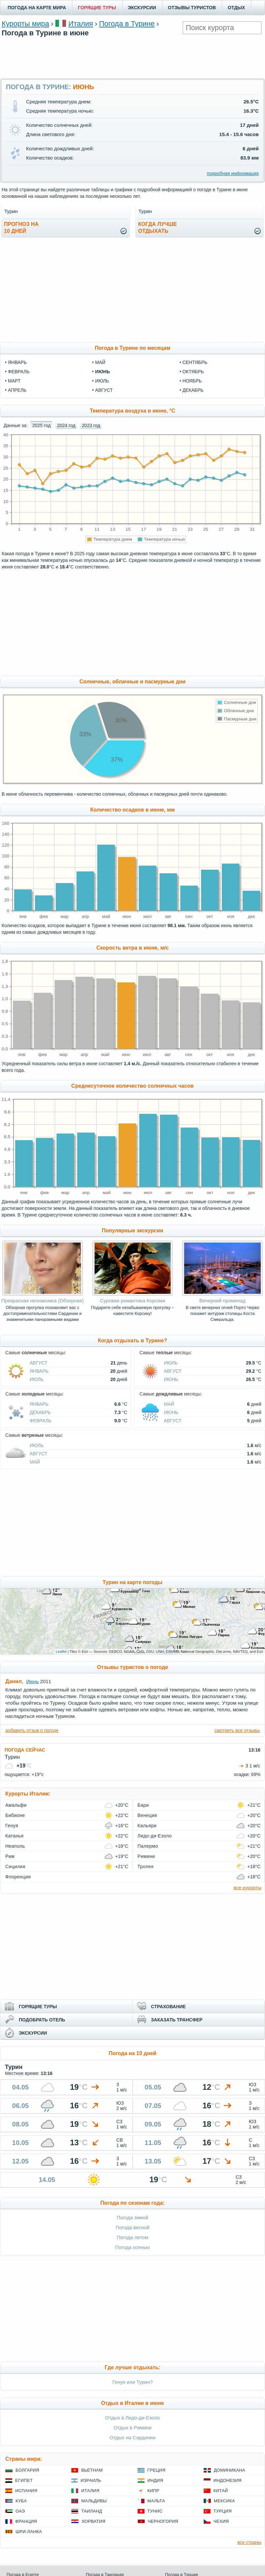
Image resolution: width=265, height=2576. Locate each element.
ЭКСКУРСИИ (142, 7)
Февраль (40, 1420)
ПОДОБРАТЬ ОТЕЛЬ (42, 2019)
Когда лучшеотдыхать (157, 227)
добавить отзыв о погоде (31, 1730)
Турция (223, 2511)
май (100, 362)
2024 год (66, 425)
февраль (19, 371)
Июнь (171, 1379)
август (104, 390)
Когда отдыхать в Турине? (132, 1340)
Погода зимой (133, 2217)
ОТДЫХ (236, 7)
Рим (10, 1856)
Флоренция (18, 1876)
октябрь (193, 371)
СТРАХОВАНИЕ (168, 2006)
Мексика (224, 2500)
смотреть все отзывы (237, 1730)
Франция (26, 2521)
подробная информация (233, 173)
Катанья (14, 1835)
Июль (37, 1379)
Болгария (27, 2470)
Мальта (156, 2500)
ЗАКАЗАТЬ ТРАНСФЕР (177, 2019)
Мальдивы (94, 2500)
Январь (39, 1371)
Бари (143, 1805)
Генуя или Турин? (132, 2382)
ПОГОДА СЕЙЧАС (25, 1750)
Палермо (148, 1846)
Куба (21, 2500)
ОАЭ (20, 2511)
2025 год (41, 425)
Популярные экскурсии (132, 1230)
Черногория (163, 2521)
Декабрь (40, 1412)
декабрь (193, 390)
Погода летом (133, 2237)
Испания (26, 2490)
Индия (155, 2480)
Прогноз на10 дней (21, 227)
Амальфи (16, 1805)
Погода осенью (132, 2247)
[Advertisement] (133, 57)
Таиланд (91, 2511)
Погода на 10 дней (132, 2053)
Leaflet (61, 1651)
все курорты (247, 1887)
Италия (80, 23)
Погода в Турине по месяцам (132, 348)
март (14, 380)
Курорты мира (25, 23)
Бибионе (15, 1815)
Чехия (221, 2521)
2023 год (91, 425)
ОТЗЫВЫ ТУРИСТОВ (192, 7)
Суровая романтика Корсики (132, 1300)
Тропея (146, 1866)
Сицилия (15, 1866)
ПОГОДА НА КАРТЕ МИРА (37, 7)
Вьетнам (92, 2470)
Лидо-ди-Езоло (155, 1835)
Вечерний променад (222, 1300)
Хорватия (93, 2521)
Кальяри (147, 1825)
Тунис (155, 2511)
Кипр (153, 2490)
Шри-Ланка (29, 2531)
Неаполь (15, 1846)
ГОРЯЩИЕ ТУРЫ (97, 7)
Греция (157, 2470)
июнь (102, 371)
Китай (221, 2490)
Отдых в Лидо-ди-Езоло (132, 2417)
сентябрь (195, 362)
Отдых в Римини (132, 2427)
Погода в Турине (126, 23)
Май (169, 1404)
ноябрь (192, 380)
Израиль (91, 2480)
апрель (17, 390)
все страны (249, 2542)
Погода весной (132, 2227)
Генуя (11, 1825)
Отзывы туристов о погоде (132, 1667)
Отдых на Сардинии (133, 2437)
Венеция (147, 1815)
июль (102, 380)
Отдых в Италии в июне (132, 2403)
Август (38, 1362)
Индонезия (228, 2480)
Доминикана (229, 2470)
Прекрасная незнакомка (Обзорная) (42, 1300)
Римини (146, 1856)
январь (17, 362)
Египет (24, 2480)
